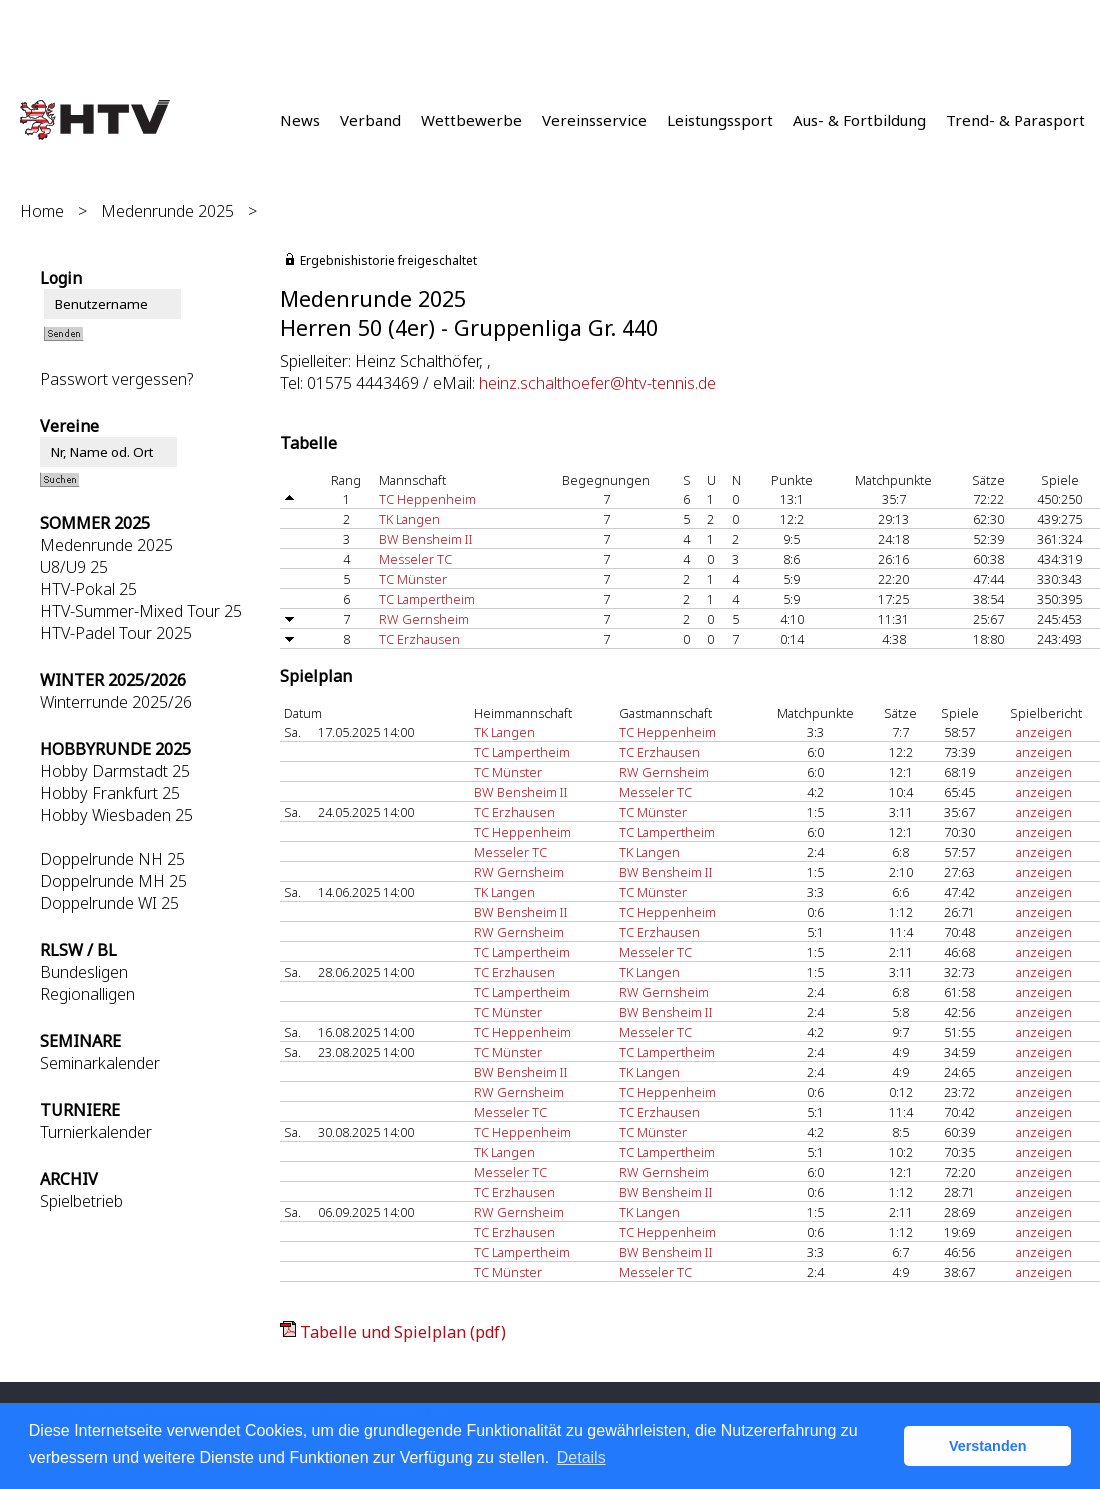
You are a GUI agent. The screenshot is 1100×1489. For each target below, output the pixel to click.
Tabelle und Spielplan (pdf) (403, 1332)
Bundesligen (84, 972)
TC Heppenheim (427, 499)
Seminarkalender (100, 1063)
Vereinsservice (594, 120)
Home (42, 211)
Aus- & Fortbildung (859, 120)
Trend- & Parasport (1015, 120)
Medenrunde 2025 (167, 211)
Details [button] (581, 1457)
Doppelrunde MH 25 (113, 881)
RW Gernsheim (424, 619)
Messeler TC (415, 559)
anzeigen (1044, 732)
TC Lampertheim (427, 599)
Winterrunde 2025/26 (116, 702)
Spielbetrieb (81, 1201)
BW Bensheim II (426, 539)
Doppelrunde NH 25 (112, 859)
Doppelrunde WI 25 (109, 903)
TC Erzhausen (419, 639)
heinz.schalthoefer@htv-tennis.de (597, 383)
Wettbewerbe (471, 120)
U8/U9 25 (74, 567)
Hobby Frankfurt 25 (110, 793)
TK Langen (409, 519)
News (300, 120)
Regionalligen (87, 994)
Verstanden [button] (988, 1446)
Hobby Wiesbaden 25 (116, 815)
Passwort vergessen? (116, 379)
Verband (370, 120)
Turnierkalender (96, 1132)
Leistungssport (720, 120)
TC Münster (413, 579)
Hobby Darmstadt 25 (115, 771)
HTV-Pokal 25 (88, 589)
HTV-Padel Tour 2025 (116, 633)
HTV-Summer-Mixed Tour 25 (141, 611)
